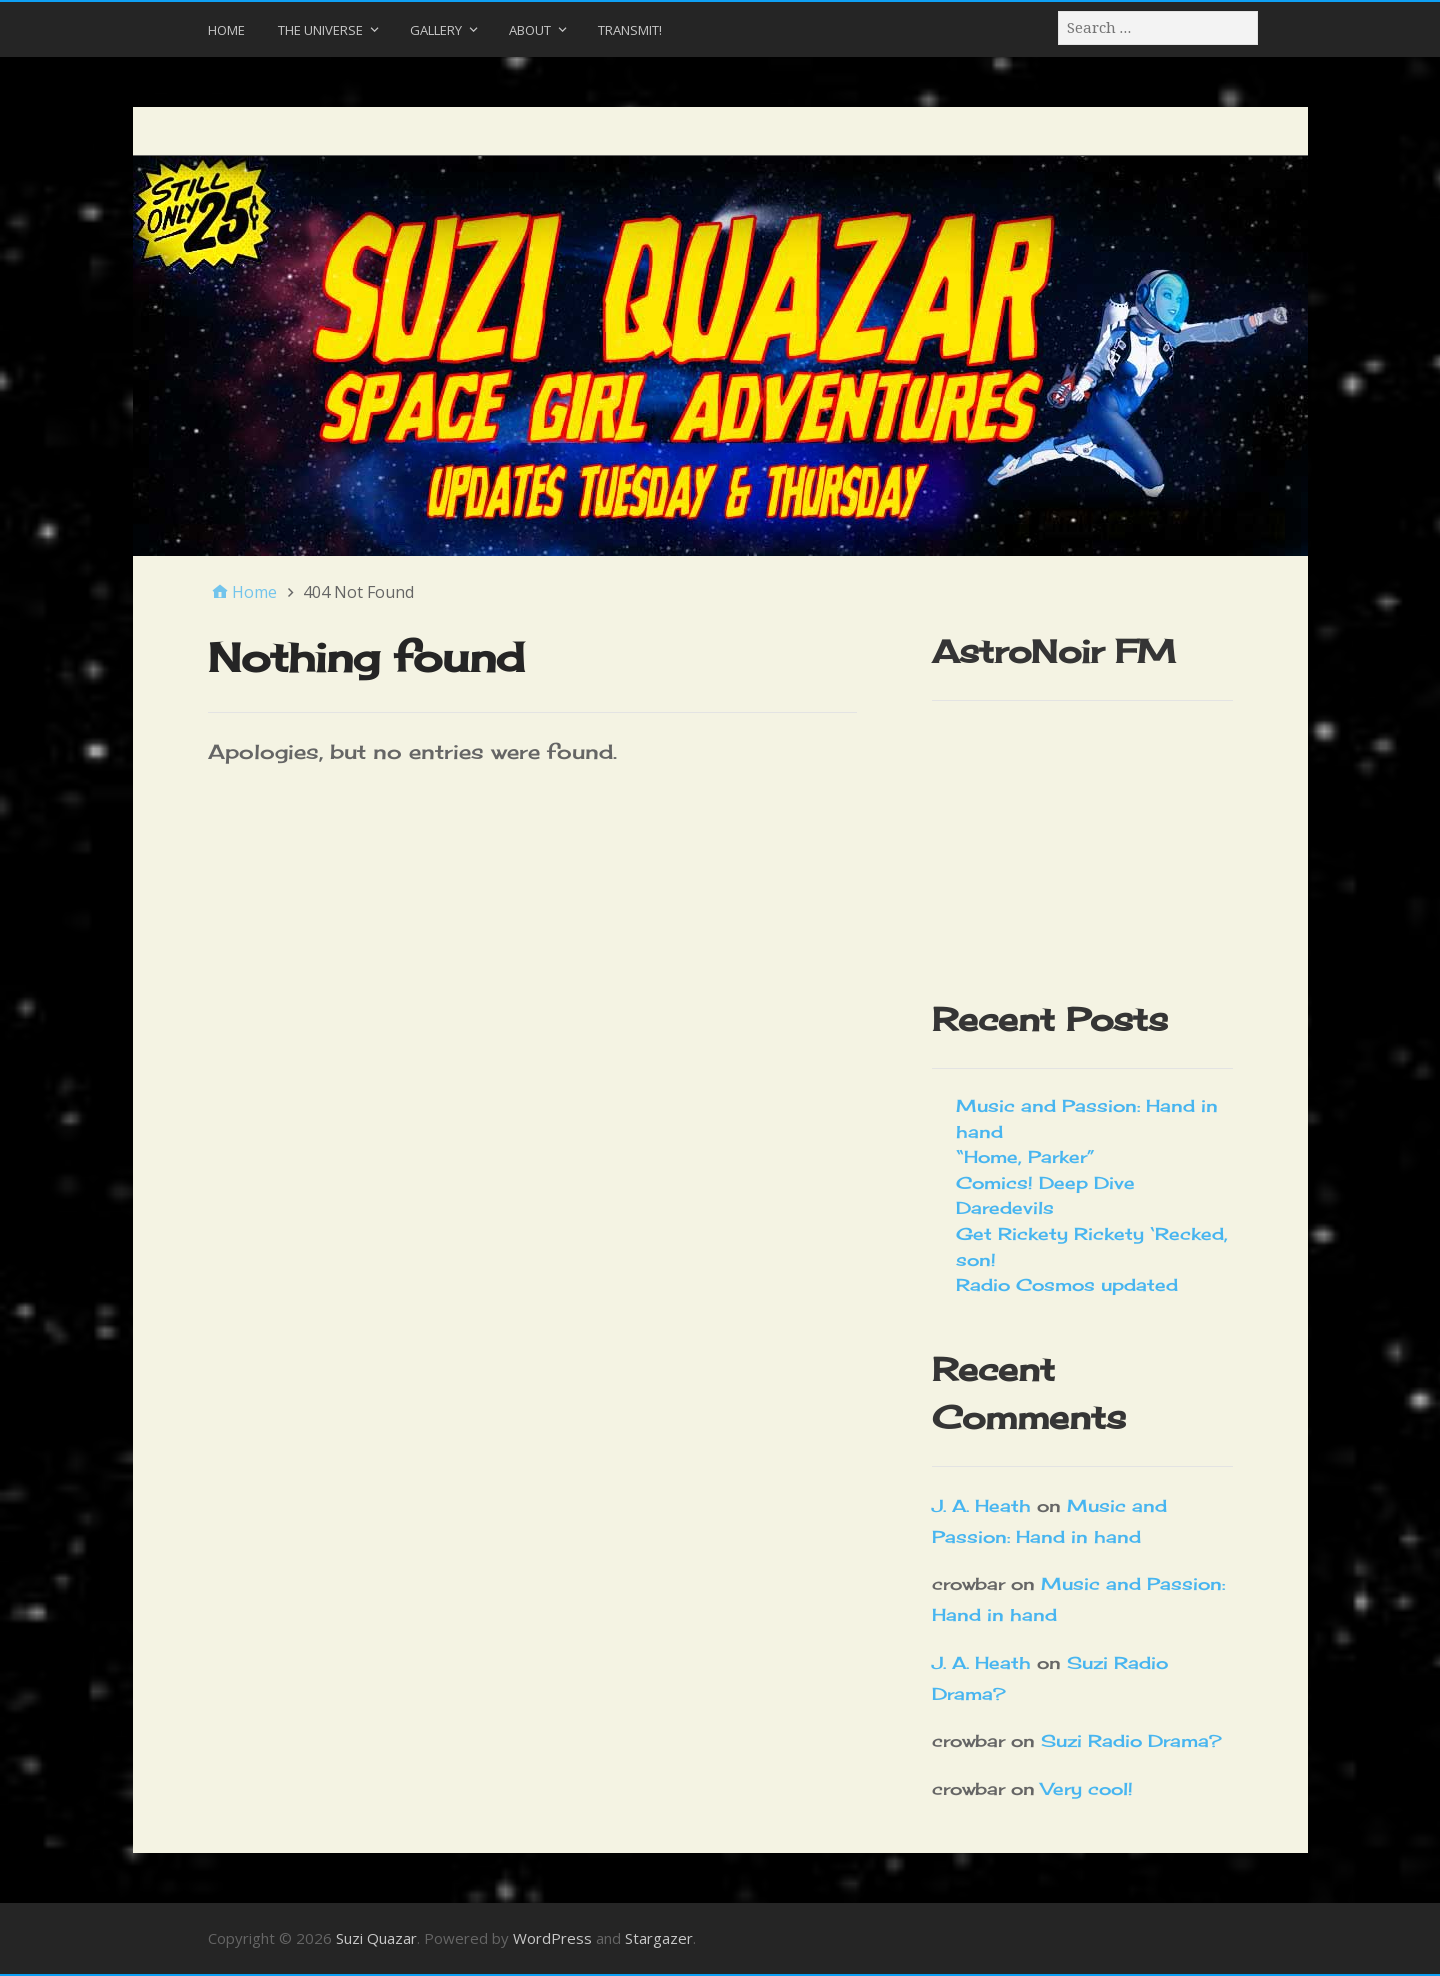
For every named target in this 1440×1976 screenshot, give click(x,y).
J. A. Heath (981, 1505)
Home (226, 30)
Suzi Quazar (376, 1938)
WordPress (552, 1938)
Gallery (436, 30)
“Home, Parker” (1025, 1156)
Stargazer (659, 1938)
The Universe (320, 30)
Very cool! (1087, 1788)
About (530, 30)
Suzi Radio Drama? (1131, 1740)
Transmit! (630, 30)
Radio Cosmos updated (1067, 1284)
